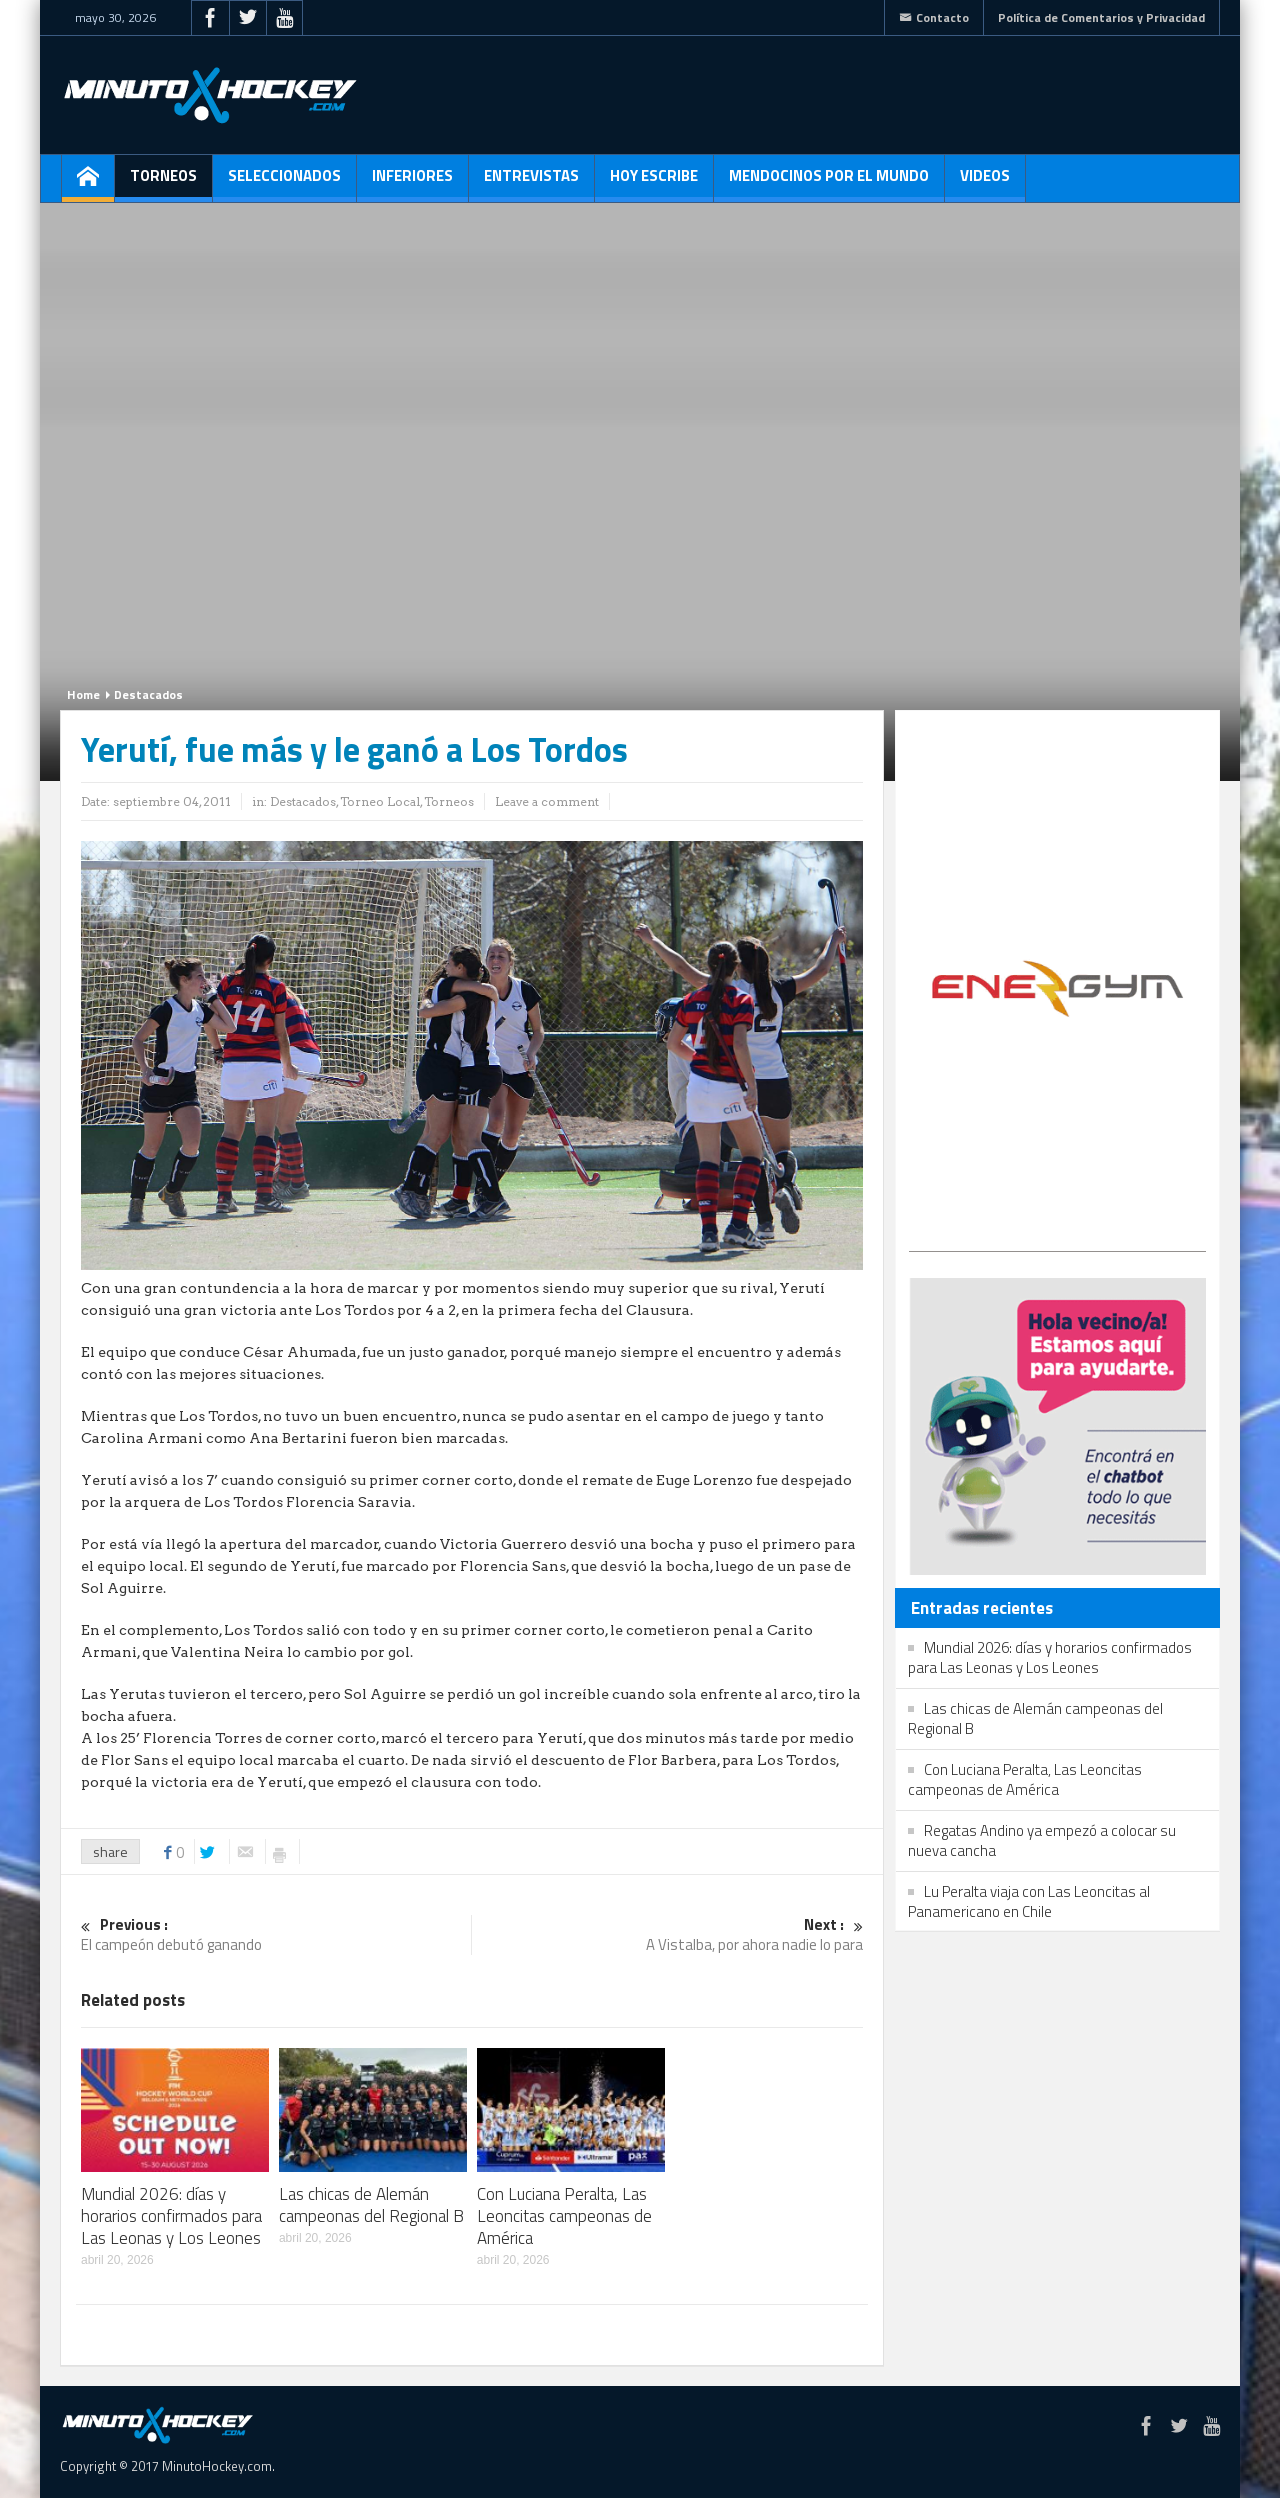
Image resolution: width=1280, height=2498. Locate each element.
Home (83, 694)
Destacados (148, 694)
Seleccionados (284, 183)
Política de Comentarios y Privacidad (1101, 17)
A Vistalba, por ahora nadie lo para (668, 1935)
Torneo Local (380, 801)
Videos (985, 183)
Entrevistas (531, 183)
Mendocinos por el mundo (829, 183)
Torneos (163, 183)
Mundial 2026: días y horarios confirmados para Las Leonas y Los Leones (171, 2216)
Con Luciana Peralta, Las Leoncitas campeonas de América (564, 2216)
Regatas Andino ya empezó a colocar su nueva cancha (1042, 1840)
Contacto (934, 17)
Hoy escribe (654, 183)
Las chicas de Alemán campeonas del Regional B (371, 2205)
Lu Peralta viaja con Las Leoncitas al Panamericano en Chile (1029, 1901)
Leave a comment (547, 801)
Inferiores (412, 183)
